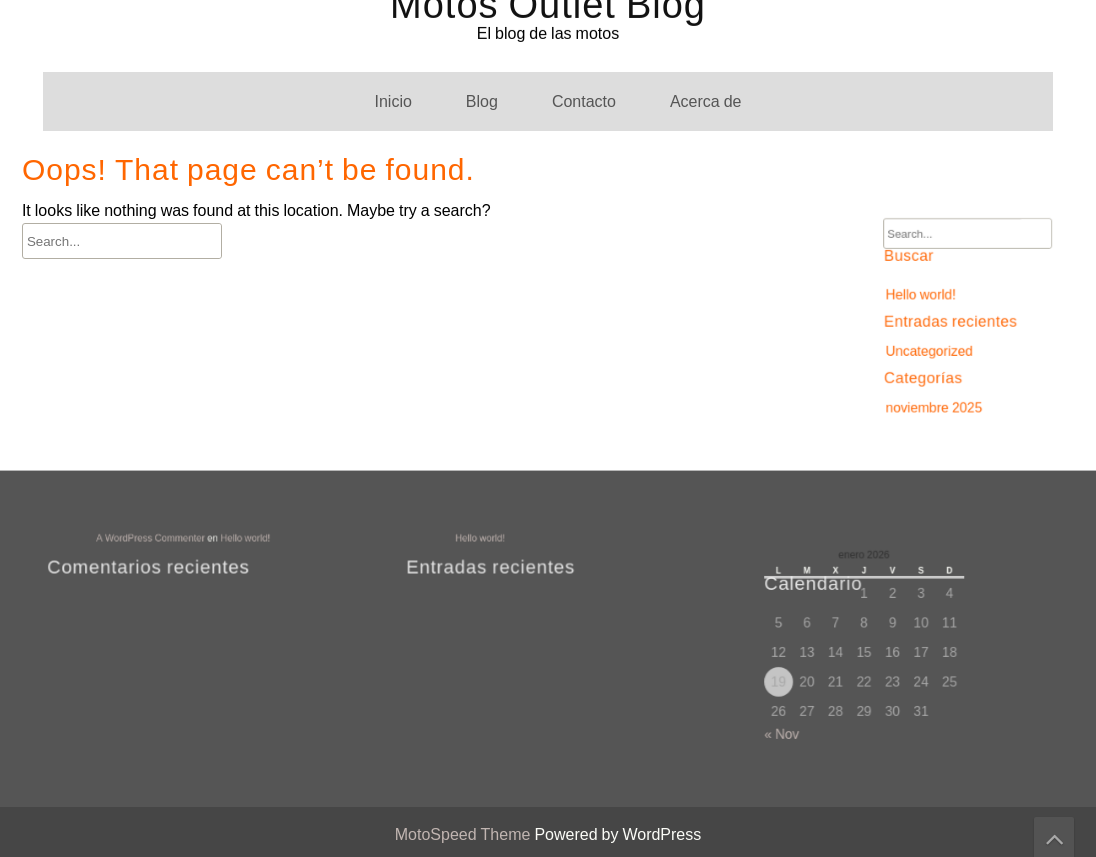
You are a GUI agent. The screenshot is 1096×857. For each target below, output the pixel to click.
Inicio (392, 101)
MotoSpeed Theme (465, 834)
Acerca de (706, 101)
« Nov (790, 726)
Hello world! (924, 295)
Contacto (584, 101)
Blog (482, 101)
